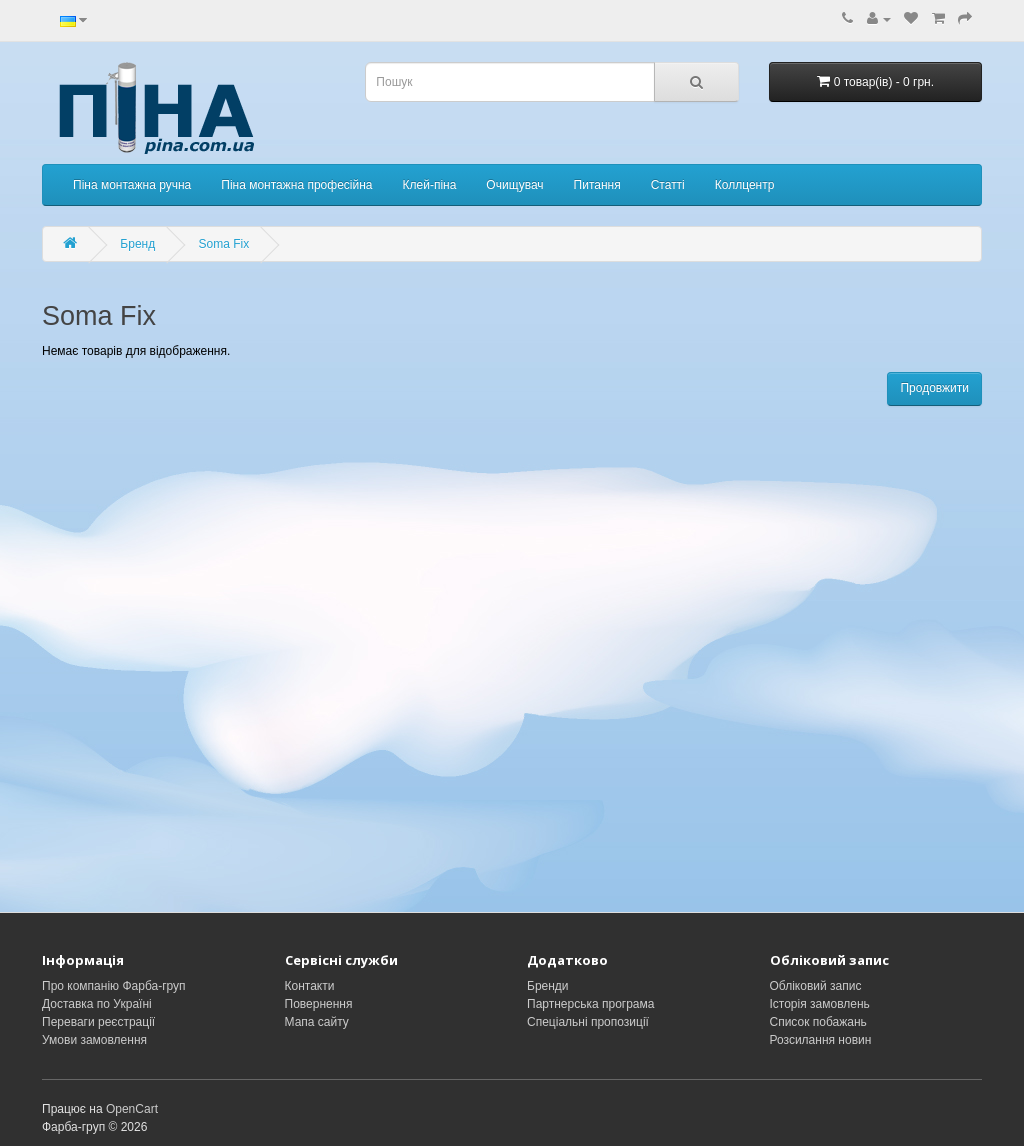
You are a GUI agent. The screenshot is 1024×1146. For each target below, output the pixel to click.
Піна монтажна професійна (296, 185)
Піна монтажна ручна (132, 185)
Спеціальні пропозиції (588, 1022)
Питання (597, 185)
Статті (668, 185)
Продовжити (934, 388)
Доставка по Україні (97, 1004)
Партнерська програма (590, 1004)
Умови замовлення (94, 1040)
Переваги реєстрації (98, 1022)
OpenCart (132, 1109)
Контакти (310, 986)
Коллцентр (745, 185)
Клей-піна (430, 185)
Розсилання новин (821, 1040)
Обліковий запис (816, 986)
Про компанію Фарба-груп (114, 986)
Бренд (137, 244)
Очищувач (514, 185)
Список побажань (818, 1022)
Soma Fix (224, 244)
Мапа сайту (317, 1022)
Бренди (548, 986)
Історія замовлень (820, 1004)
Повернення (319, 1004)
